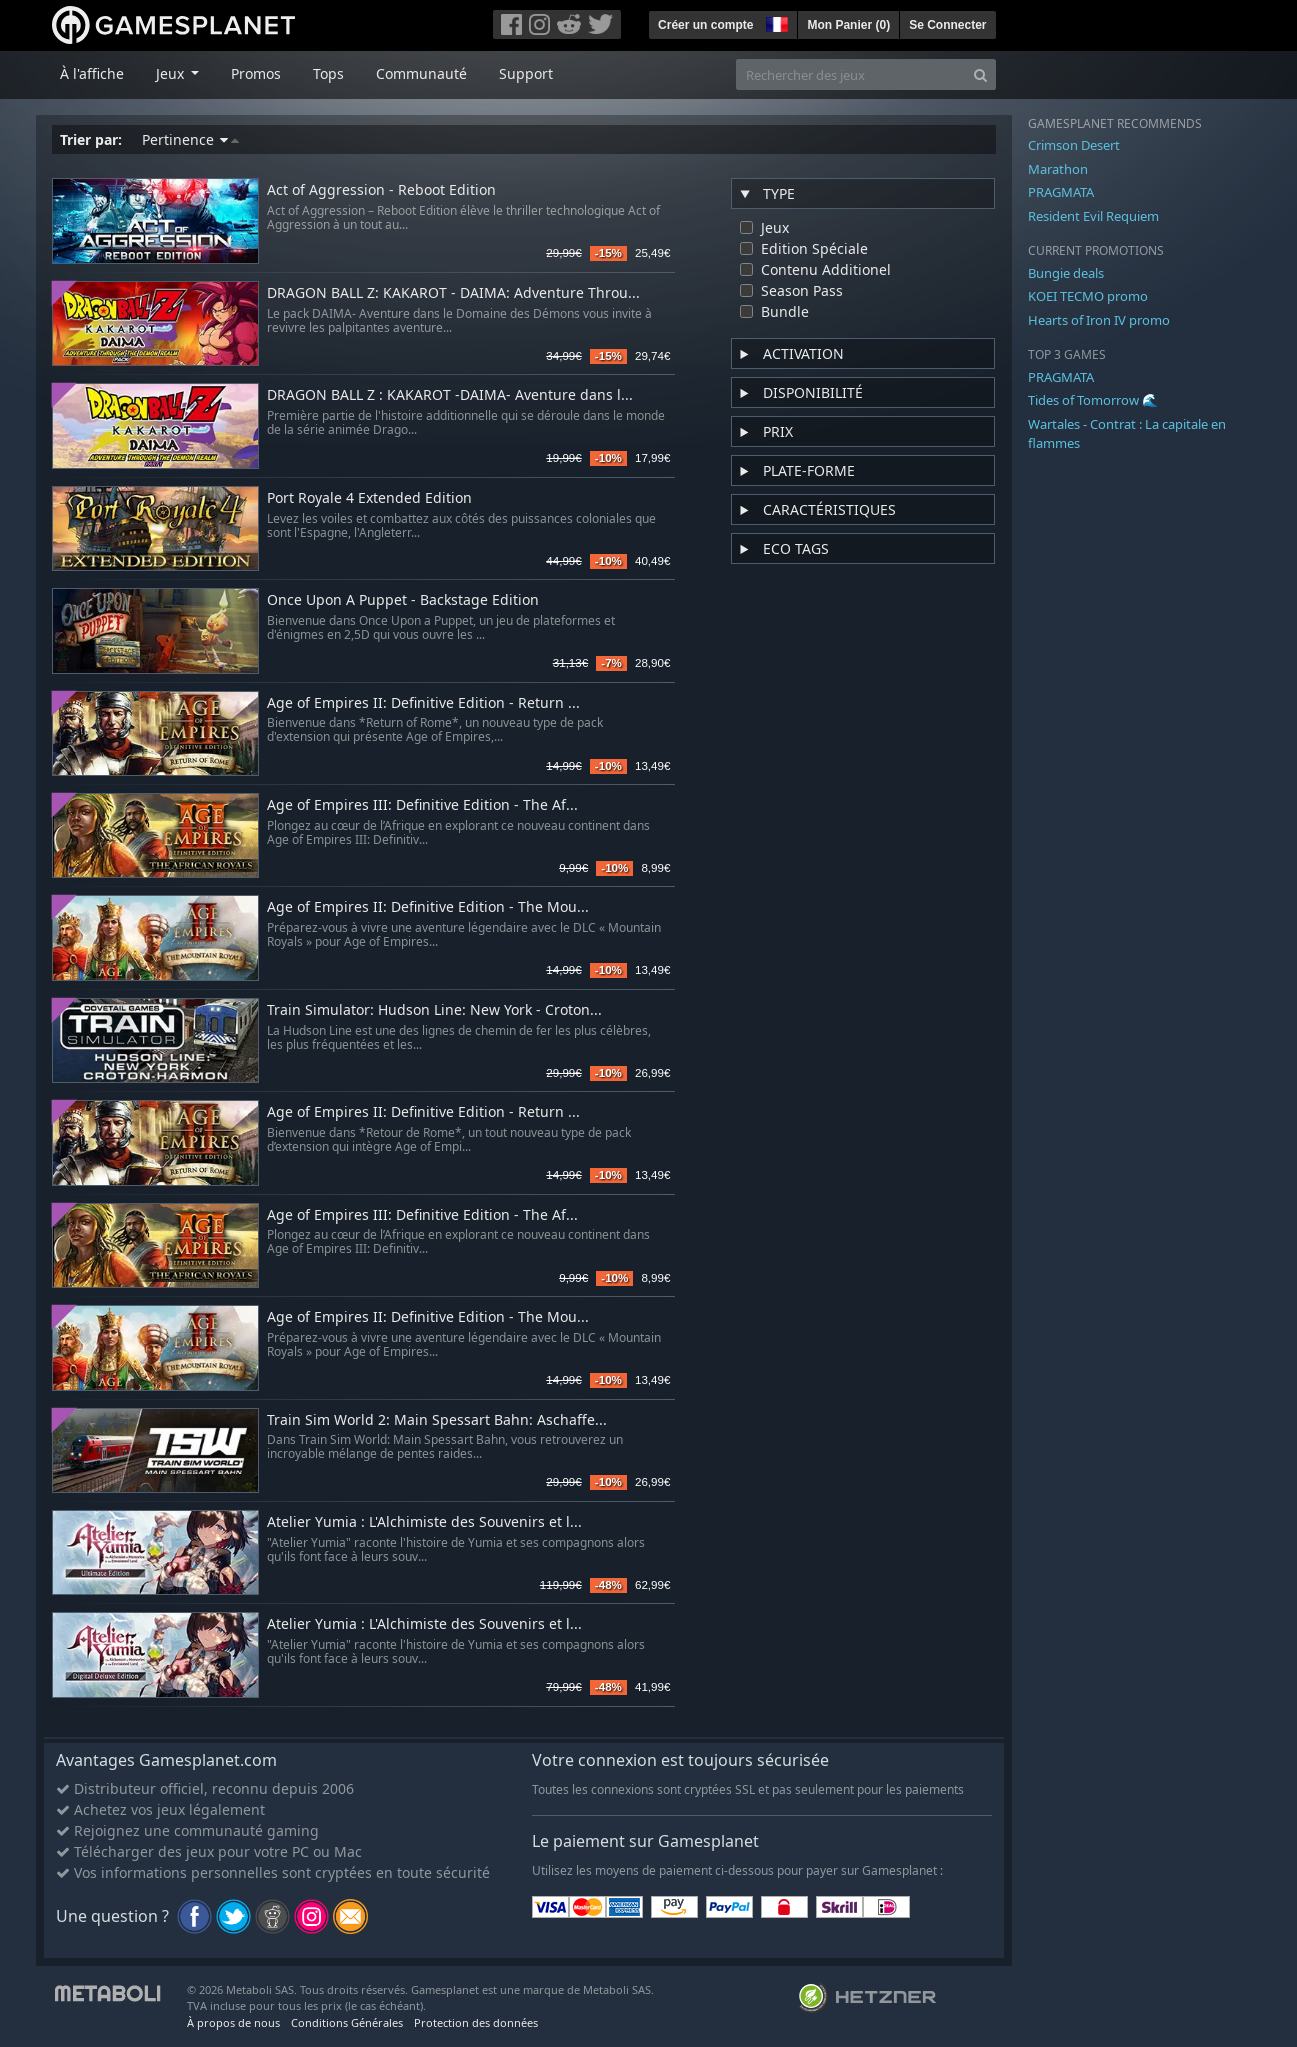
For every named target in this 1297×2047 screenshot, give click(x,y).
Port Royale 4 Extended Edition (369, 498)
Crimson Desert (1074, 145)
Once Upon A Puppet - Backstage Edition (403, 600)
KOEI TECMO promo (1088, 296)
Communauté (421, 73)
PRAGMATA (1061, 192)
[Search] (980, 74)
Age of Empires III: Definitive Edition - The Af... (422, 805)
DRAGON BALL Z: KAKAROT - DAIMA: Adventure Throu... (453, 293)
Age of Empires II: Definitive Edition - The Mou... (428, 907)
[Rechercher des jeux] (851, 74)
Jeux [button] (172, 73)
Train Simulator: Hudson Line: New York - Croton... (434, 1010)
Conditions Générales (347, 2022)
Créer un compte (705, 25)
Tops (328, 73)
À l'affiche (92, 73)
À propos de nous (233, 2022)
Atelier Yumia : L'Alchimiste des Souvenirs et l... (424, 1522)
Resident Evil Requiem (1093, 216)
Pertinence (190, 139)
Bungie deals (1066, 273)
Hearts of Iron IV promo (1099, 320)
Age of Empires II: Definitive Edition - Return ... (423, 703)
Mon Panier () (848, 25)
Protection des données (476, 2022)
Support (526, 73)
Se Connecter (947, 25)
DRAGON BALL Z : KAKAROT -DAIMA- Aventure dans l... (450, 395)
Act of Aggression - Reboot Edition (381, 190)
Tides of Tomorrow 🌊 (1093, 400)
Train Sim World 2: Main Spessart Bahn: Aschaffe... (437, 1420)
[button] (775, 22)
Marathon (1058, 169)
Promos (256, 73)
